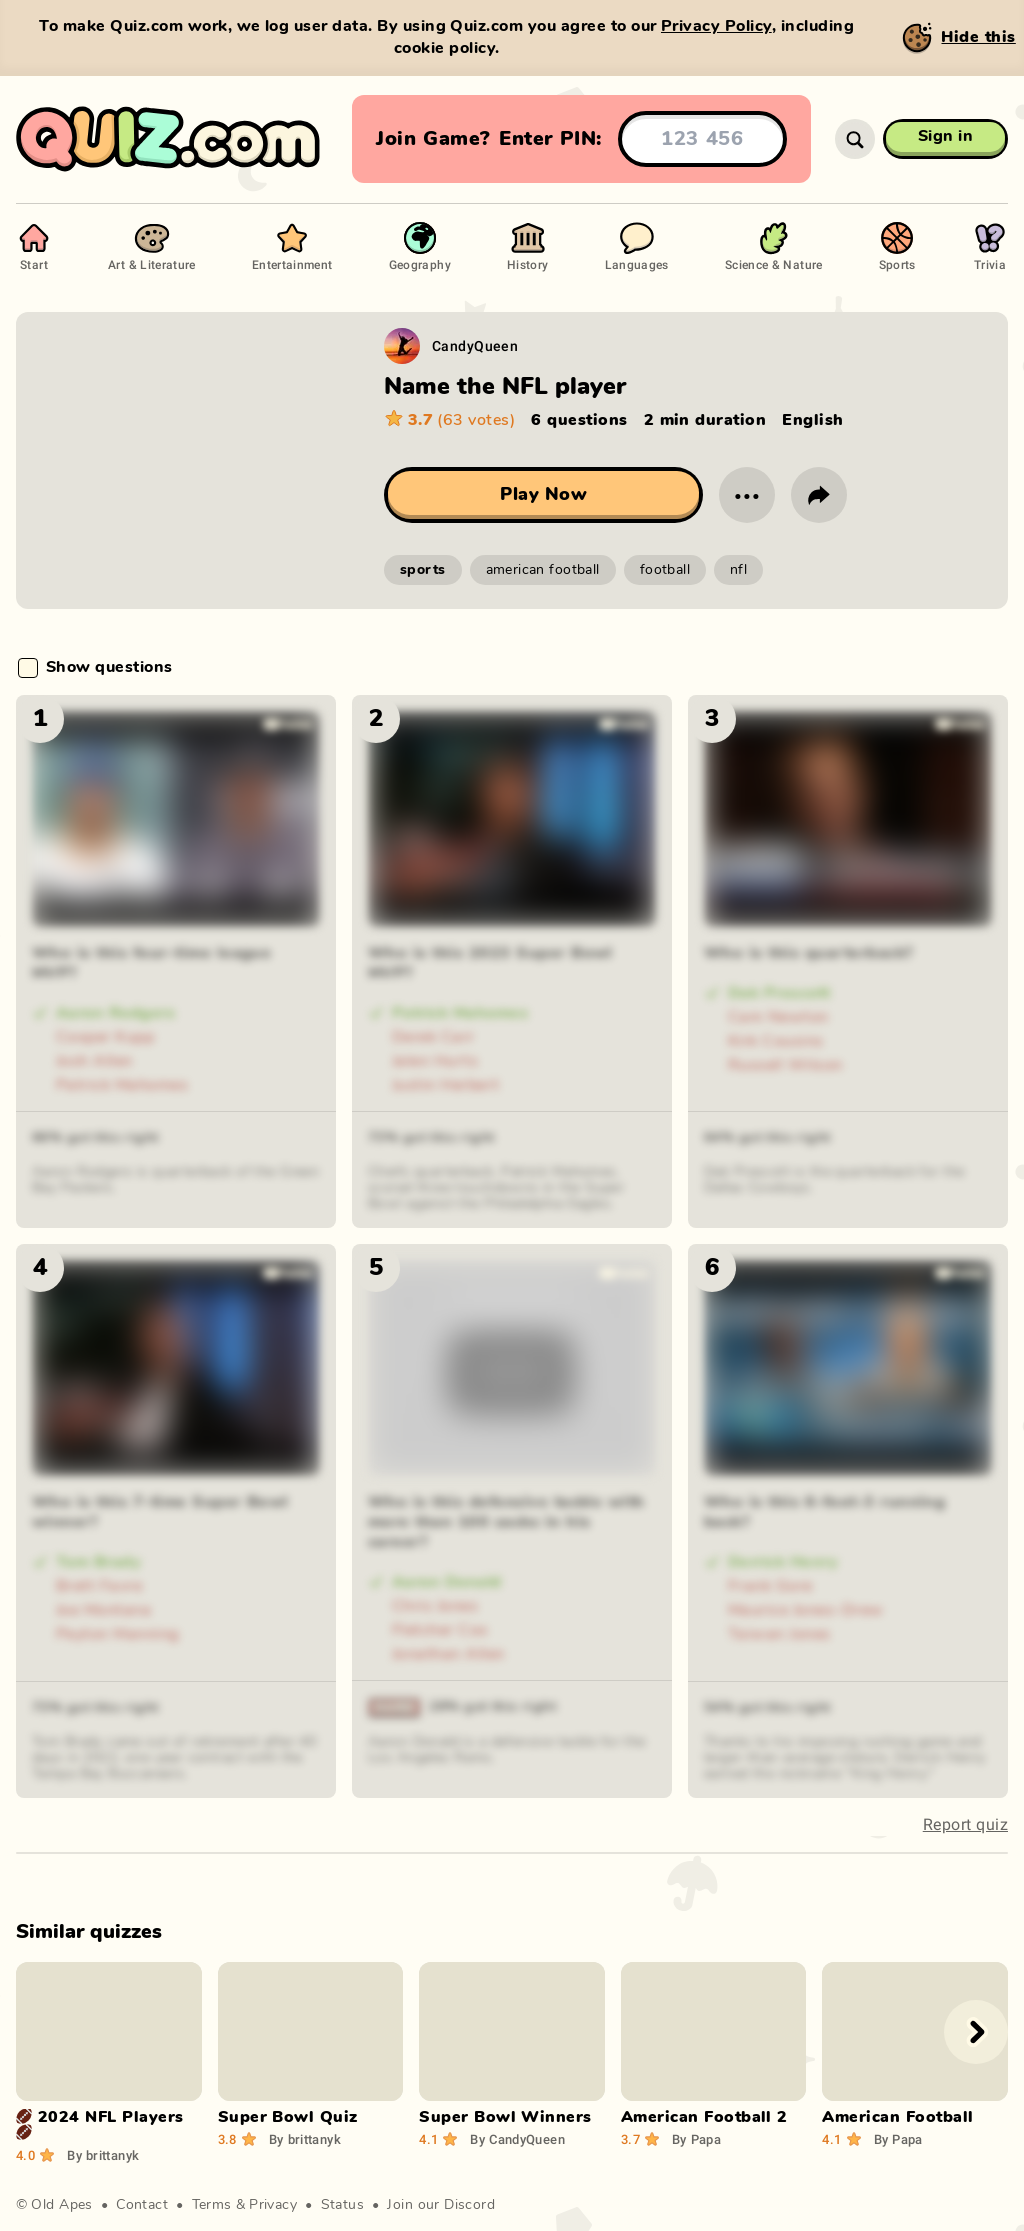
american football (543, 570)
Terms (212, 2205)
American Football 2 (704, 2117)
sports (423, 570)
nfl (738, 570)
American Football (897, 2117)
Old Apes (61, 2205)
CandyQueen (475, 345)
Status (343, 2205)
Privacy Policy (716, 26)
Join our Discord (441, 2205)
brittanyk (103, 2155)
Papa (696, 2139)
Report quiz (965, 1824)
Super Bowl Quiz (288, 2117)
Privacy (273, 2205)
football (665, 570)
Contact (142, 2205)
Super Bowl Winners (505, 2117)
